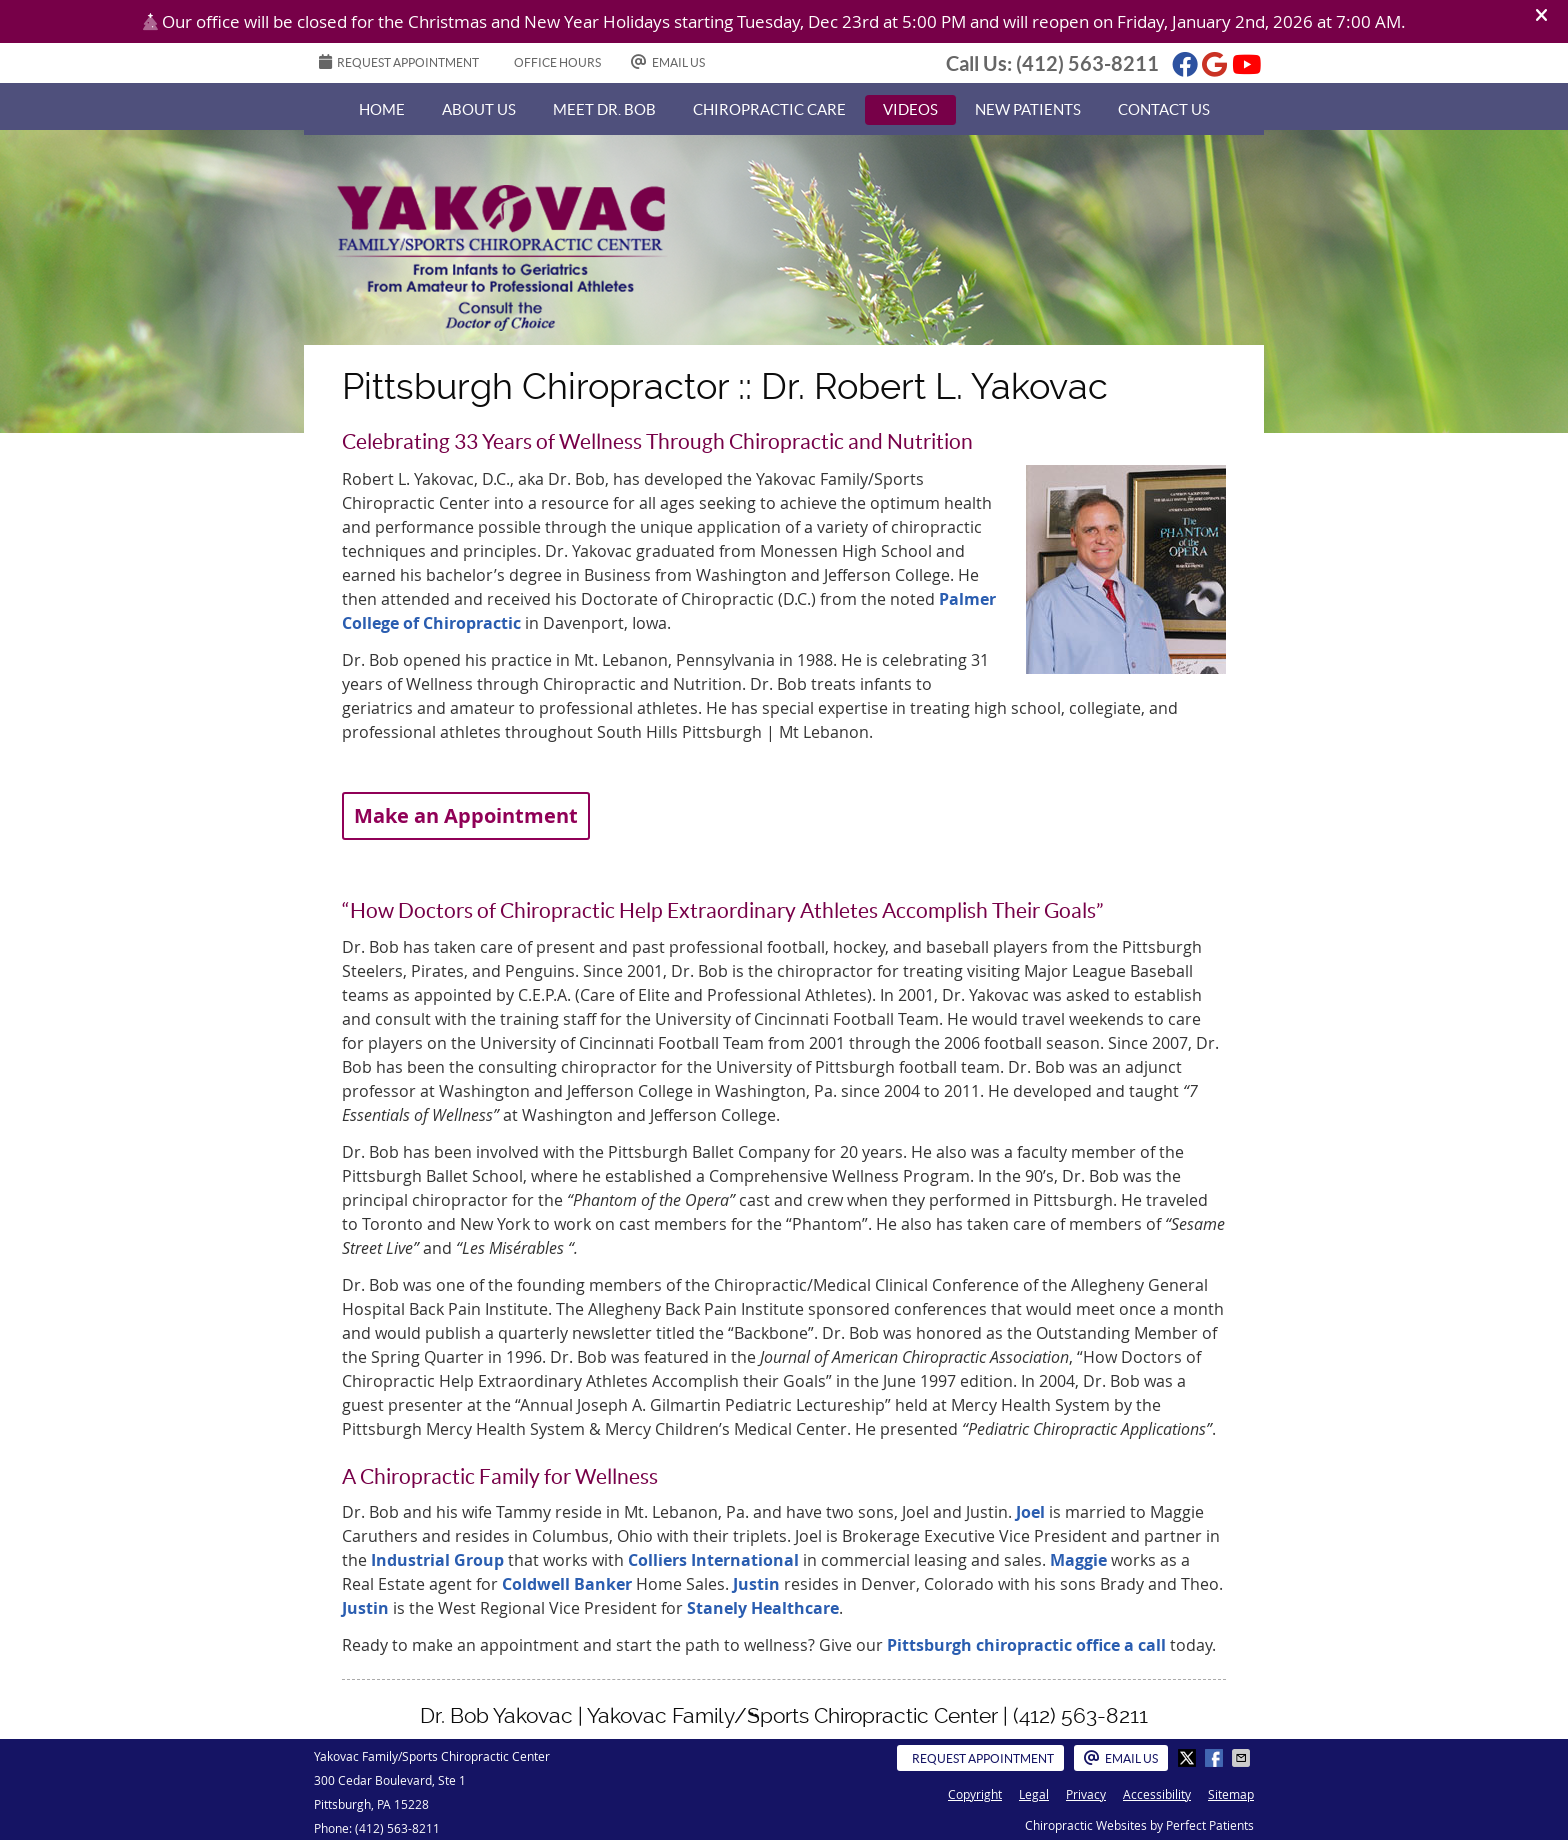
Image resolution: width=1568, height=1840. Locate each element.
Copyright (975, 1794)
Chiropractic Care (769, 109)
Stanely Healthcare (761, 1608)
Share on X (1189, 1758)
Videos (910, 109)
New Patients (1028, 109)
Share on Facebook (1216, 1758)
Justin (758, 1584)
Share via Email (1243, 1758)
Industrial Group (437, 1560)
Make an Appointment (466, 815)
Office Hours (557, 62)
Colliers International (713, 1560)
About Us (479, 109)
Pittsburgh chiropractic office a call (1026, 1645)
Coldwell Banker (569, 1584)
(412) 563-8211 (1087, 63)
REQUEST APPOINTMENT (399, 61)
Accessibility (1157, 1794)
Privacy (1086, 1794)
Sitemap (1231, 1794)
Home (382, 109)
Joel (1032, 1512)
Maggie (1078, 1560)
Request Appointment (983, 1758)
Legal (1034, 1794)
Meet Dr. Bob (604, 109)
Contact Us (1164, 109)
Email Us (668, 61)
